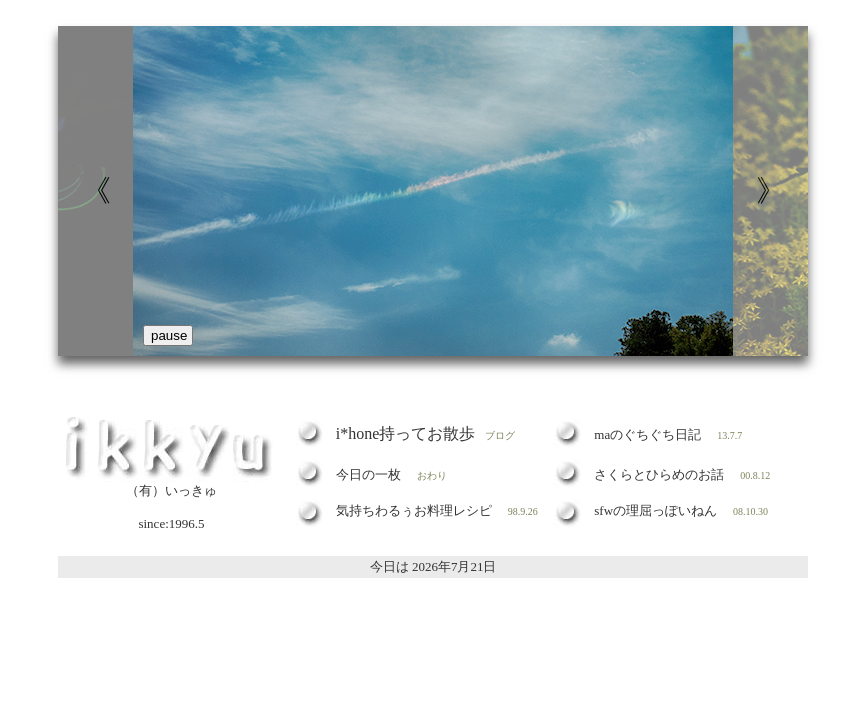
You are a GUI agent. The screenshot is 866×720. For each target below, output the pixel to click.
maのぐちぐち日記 (647, 434)
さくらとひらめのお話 (659, 474)
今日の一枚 (368, 474)
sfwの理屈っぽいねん (655, 510)
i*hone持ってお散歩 (406, 433)
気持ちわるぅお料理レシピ (414, 510)
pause (169, 335)
